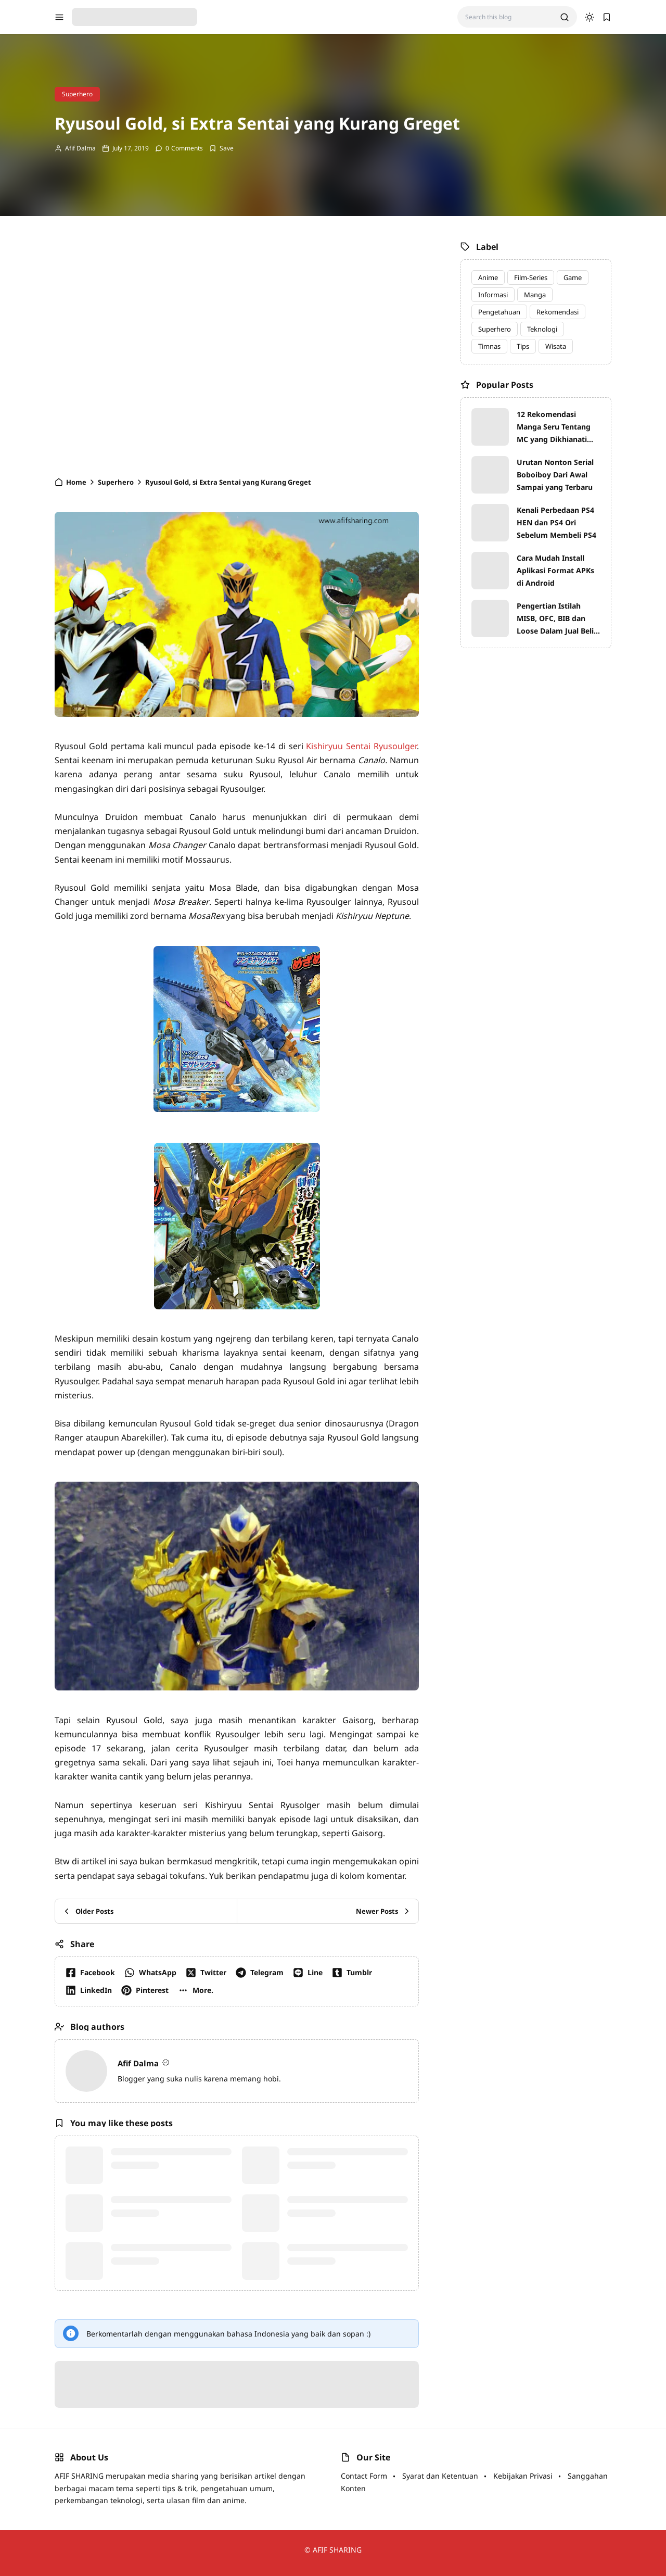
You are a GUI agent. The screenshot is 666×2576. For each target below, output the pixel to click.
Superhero (77, 94)
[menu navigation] (59, 17)
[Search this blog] (508, 17)
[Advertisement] (237, 351)
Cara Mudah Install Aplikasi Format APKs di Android (555, 570)
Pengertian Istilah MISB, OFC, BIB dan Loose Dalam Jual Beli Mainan (555, 619)
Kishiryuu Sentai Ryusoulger (361, 746)
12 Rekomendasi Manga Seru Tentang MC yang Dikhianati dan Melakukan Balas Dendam (555, 427)
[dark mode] (589, 17)
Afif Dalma (80, 148)
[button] (197, 1990)
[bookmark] (606, 17)
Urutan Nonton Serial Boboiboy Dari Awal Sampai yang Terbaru (555, 474)
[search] (564, 17)
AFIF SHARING (337, 2550)
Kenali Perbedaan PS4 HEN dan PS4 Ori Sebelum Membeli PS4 (556, 522)
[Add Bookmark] (221, 148)
